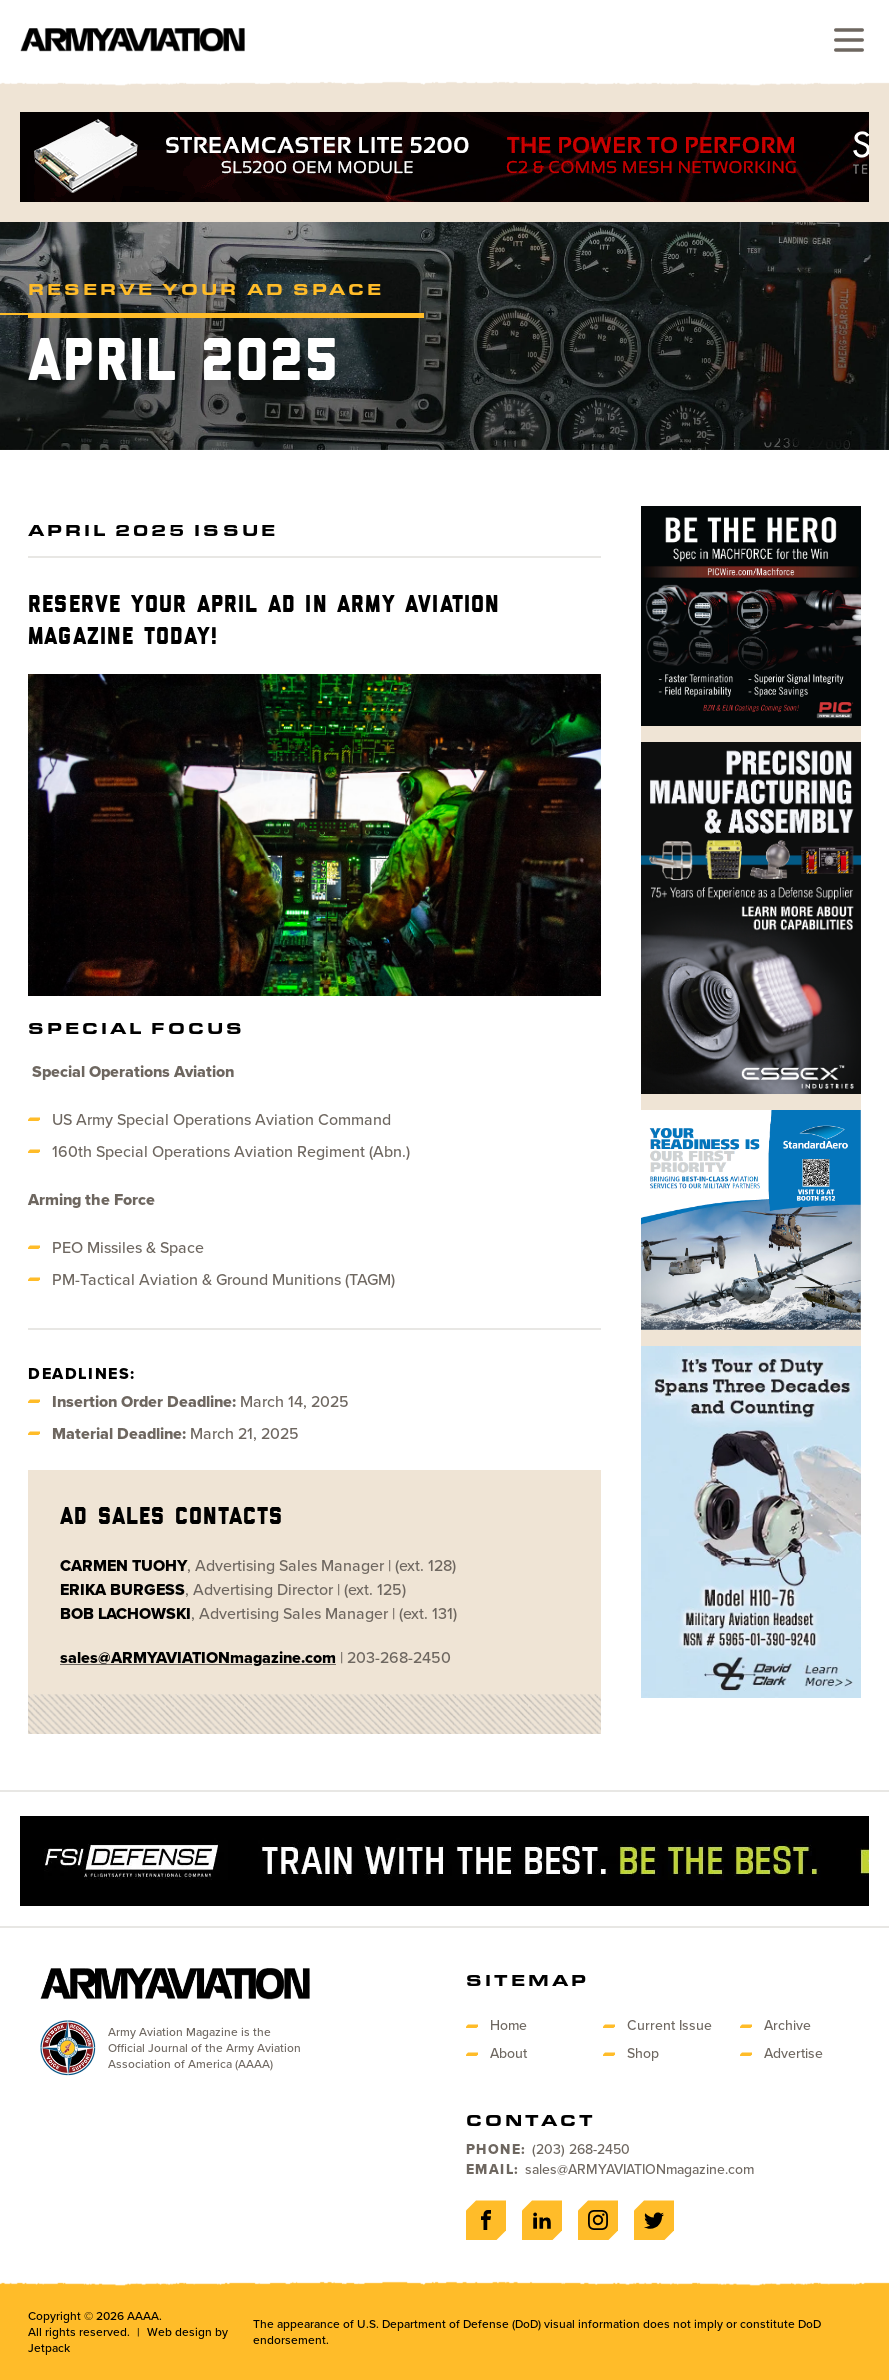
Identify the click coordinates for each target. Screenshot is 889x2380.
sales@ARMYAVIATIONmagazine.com (639, 2169)
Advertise (793, 2053)
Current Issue (669, 2025)
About (508, 2053)
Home (508, 2025)
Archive (787, 2025)
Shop (643, 2053)
